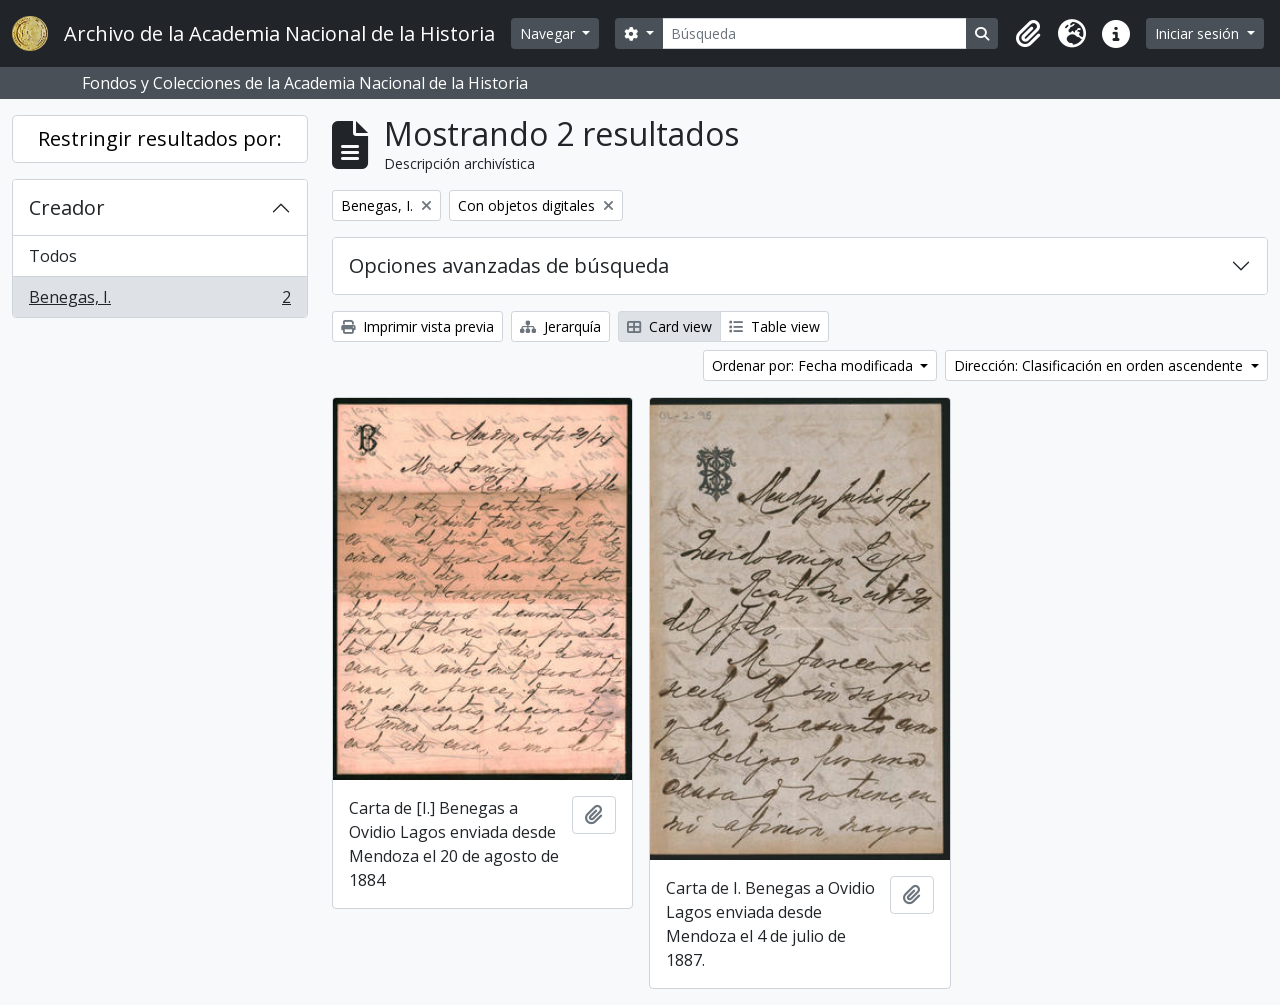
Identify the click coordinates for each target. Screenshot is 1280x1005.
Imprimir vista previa (417, 326)
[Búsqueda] (815, 33)
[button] (1028, 34)
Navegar (549, 33)
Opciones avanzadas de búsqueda (509, 265)
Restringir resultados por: (160, 138)
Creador (67, 207)
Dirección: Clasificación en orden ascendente (1100, 365)
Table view (774, 326)
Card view (669, 326)
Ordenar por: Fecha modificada (814, 365)
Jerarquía (560, 326)
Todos (53, 256)
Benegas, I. (159, 301)
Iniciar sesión (1199, 33)
